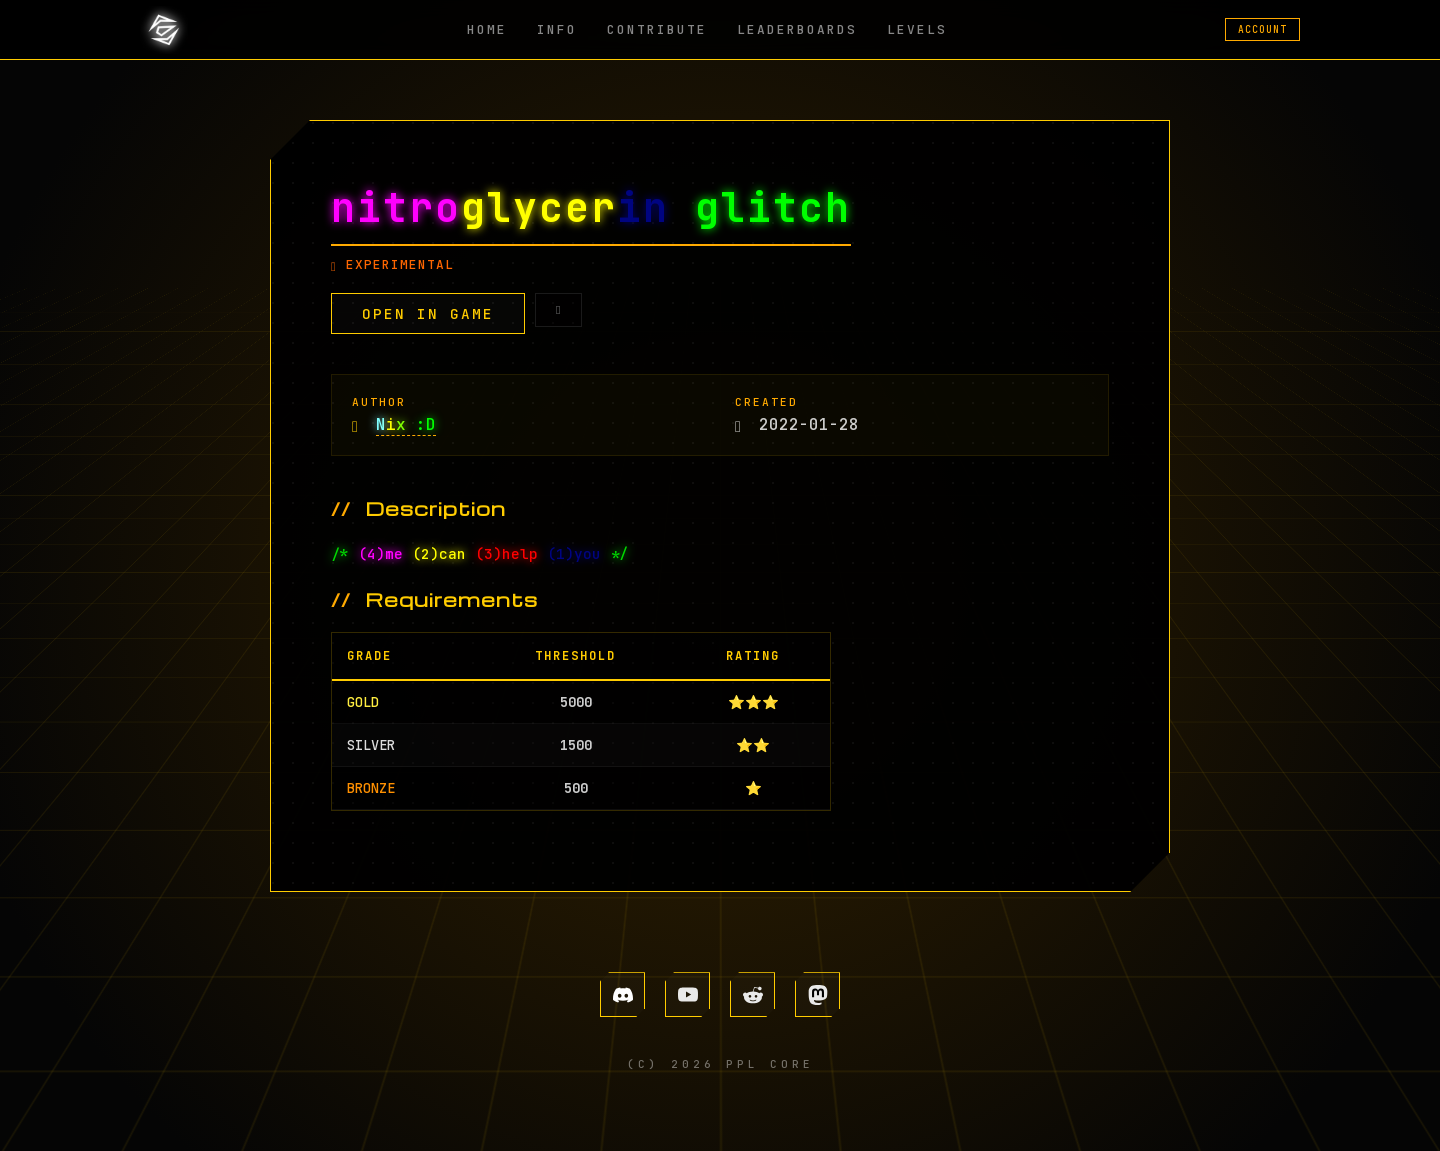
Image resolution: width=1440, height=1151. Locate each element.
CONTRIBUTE (657, 29)
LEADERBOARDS (797, 29)
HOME (487, 29)
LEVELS (917, 29)
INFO (557, 29)
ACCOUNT (1262, 29)
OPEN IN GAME (428, 313)
